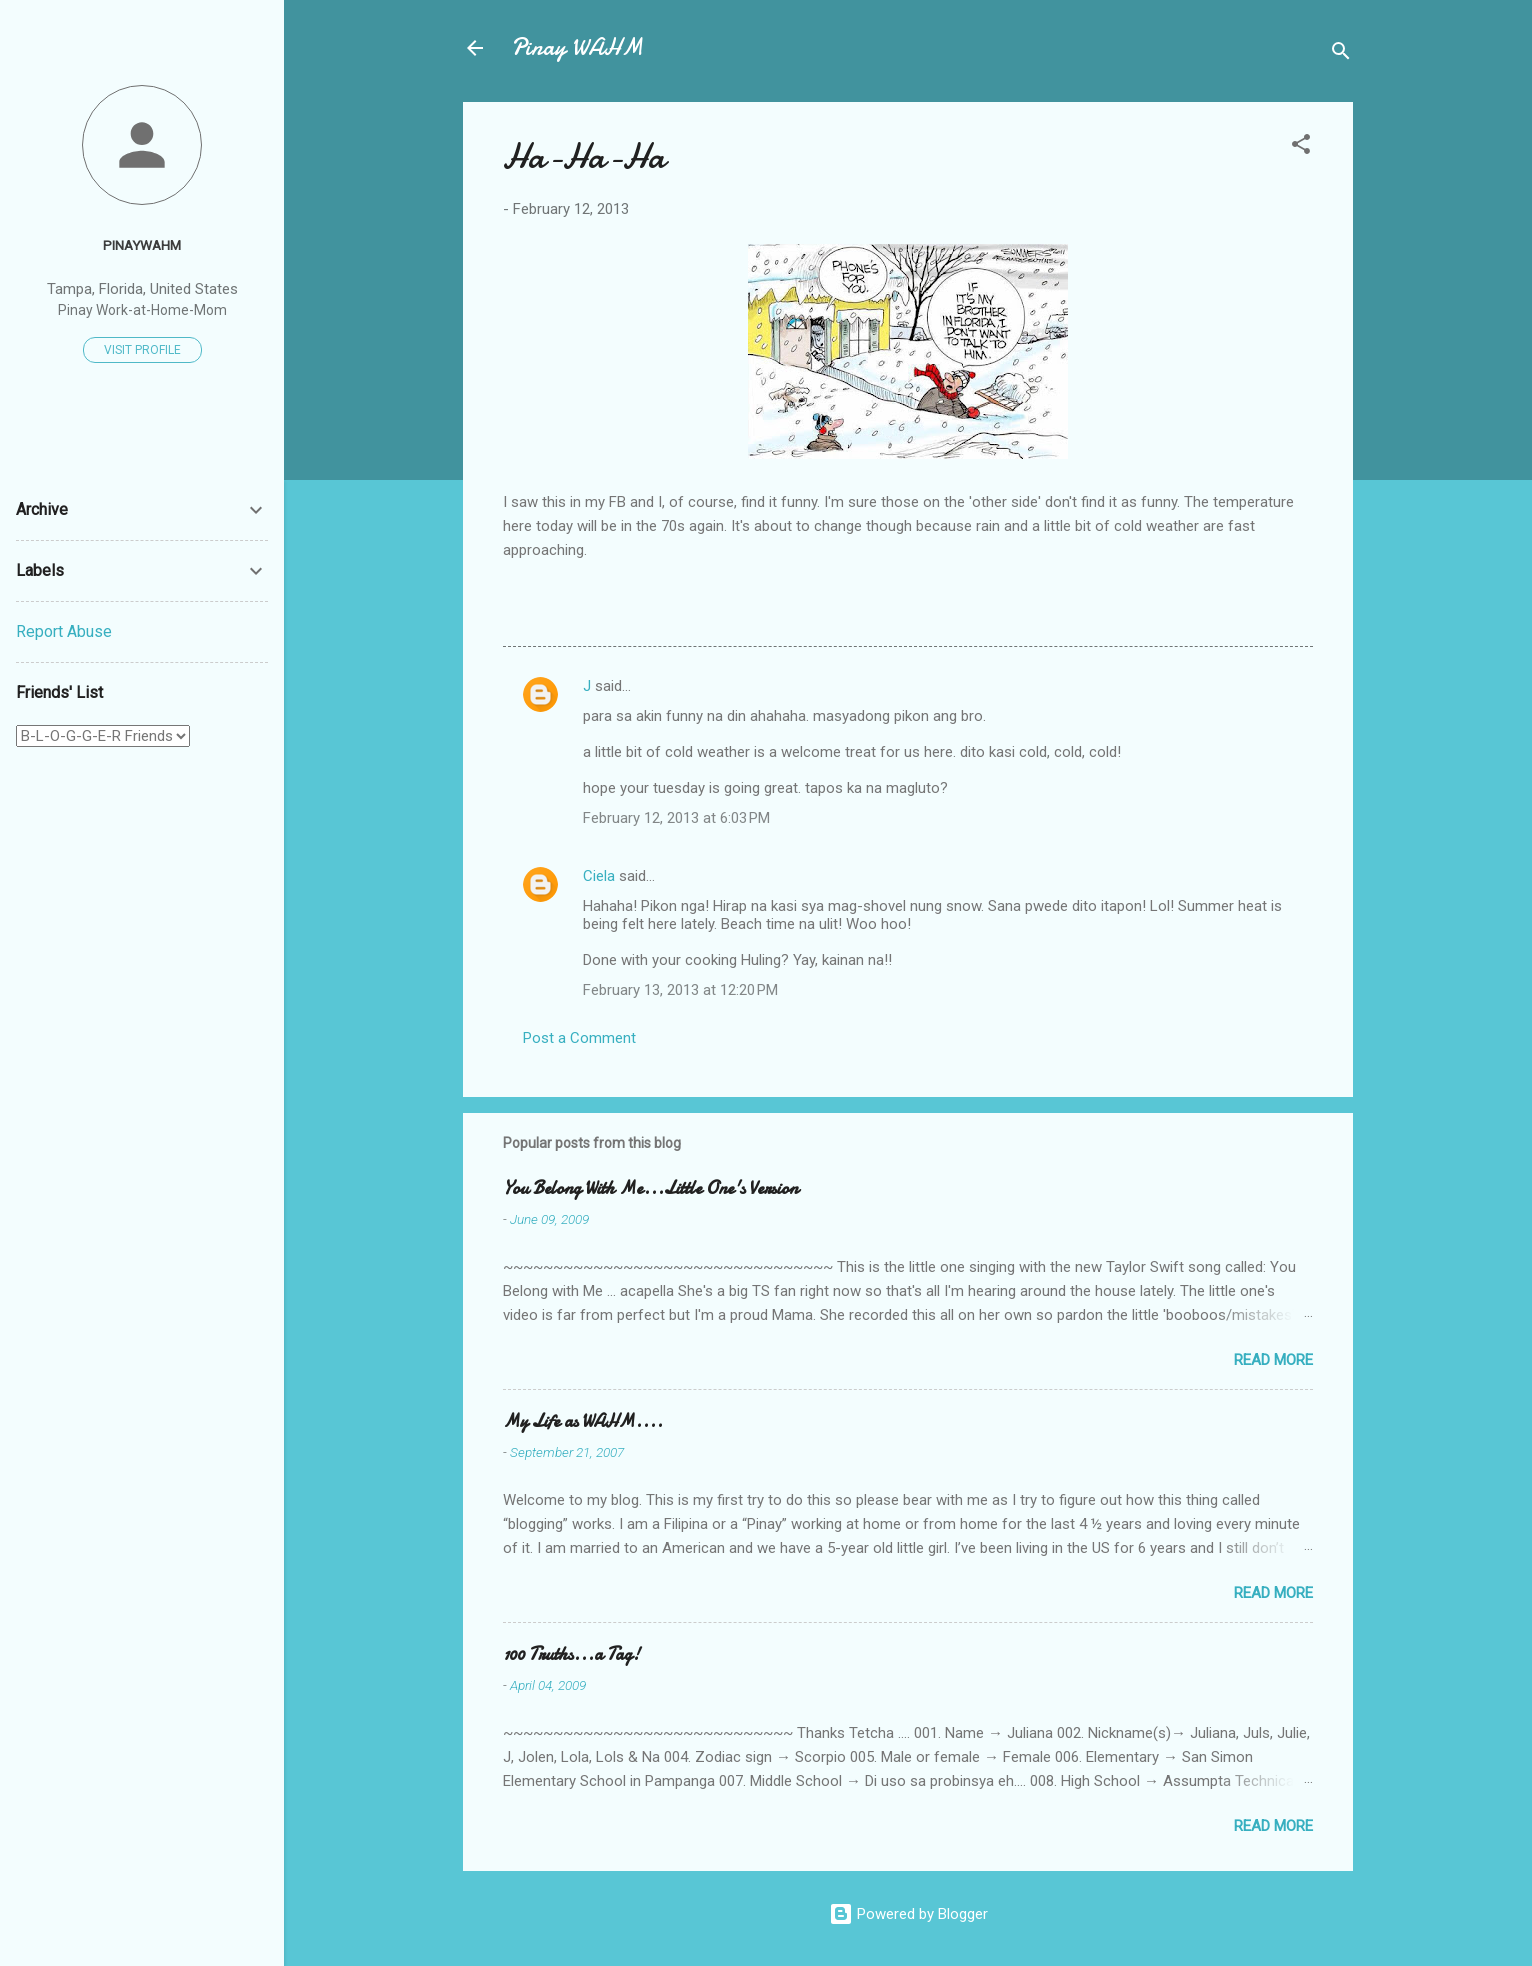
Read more (1273, 1360)
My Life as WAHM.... (583, 1421)
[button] (1301, 147)
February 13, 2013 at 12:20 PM (680, 990)
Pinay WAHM (577, 47)
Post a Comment (579, 1038)
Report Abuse (64, 631)
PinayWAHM (142, 245)
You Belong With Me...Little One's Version (650, 1188)
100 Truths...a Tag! (571, 1654)
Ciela (599, 876)
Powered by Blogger (908, 1914)
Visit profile (142, 350)
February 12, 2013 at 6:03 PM (676, 818)
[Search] (1341, 54)
